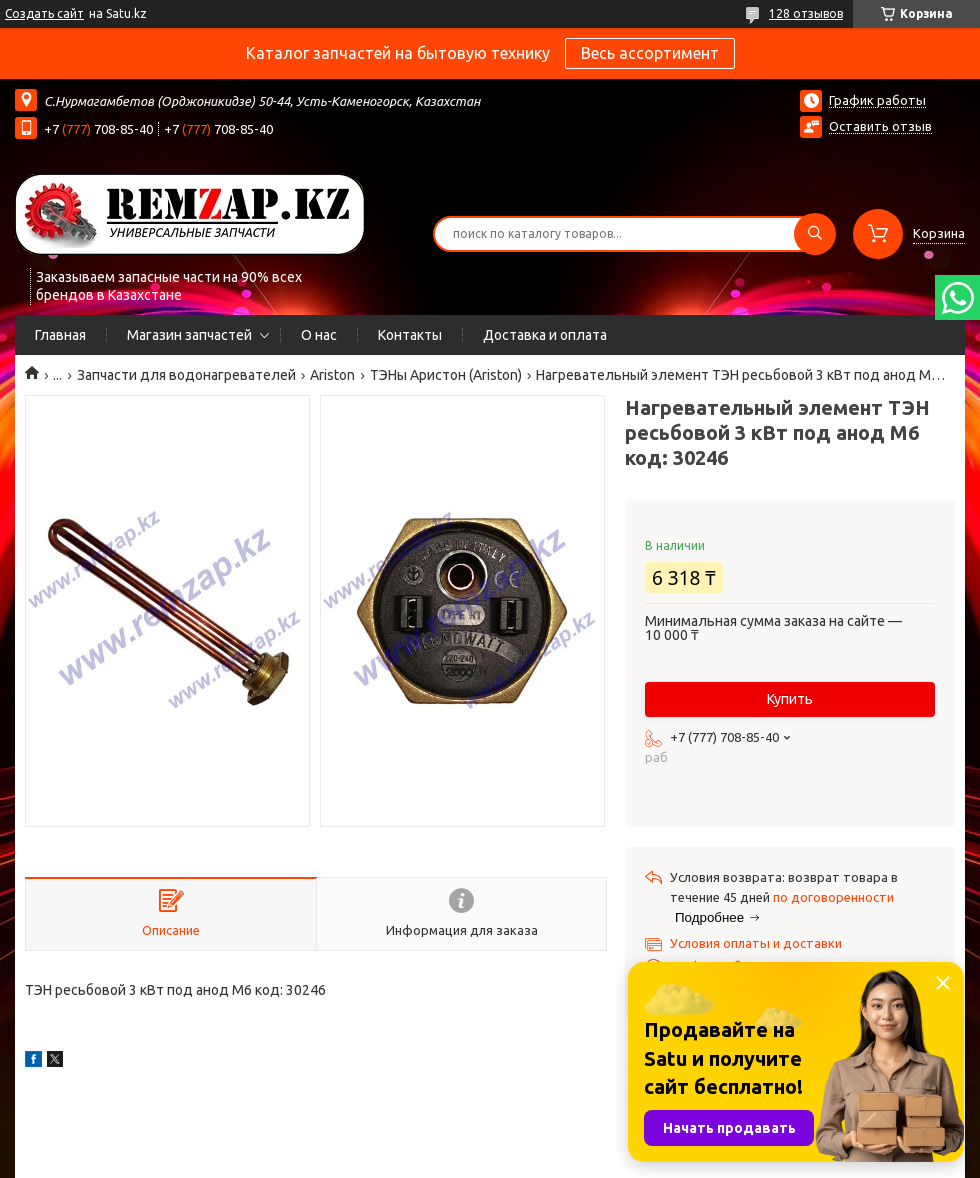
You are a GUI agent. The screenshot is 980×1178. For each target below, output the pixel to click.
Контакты (410, 335)
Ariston (332, 375)
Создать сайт (44, 13)
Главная (60, 335)
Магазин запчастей (189, 335)
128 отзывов (806, 13)
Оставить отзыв (880, 126)
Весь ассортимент (650, 53)
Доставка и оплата (545, 335)
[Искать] (815, 234)
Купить (790, 699)
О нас (319, 335)
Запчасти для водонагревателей (186, 375)
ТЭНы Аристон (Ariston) (446, 375)
